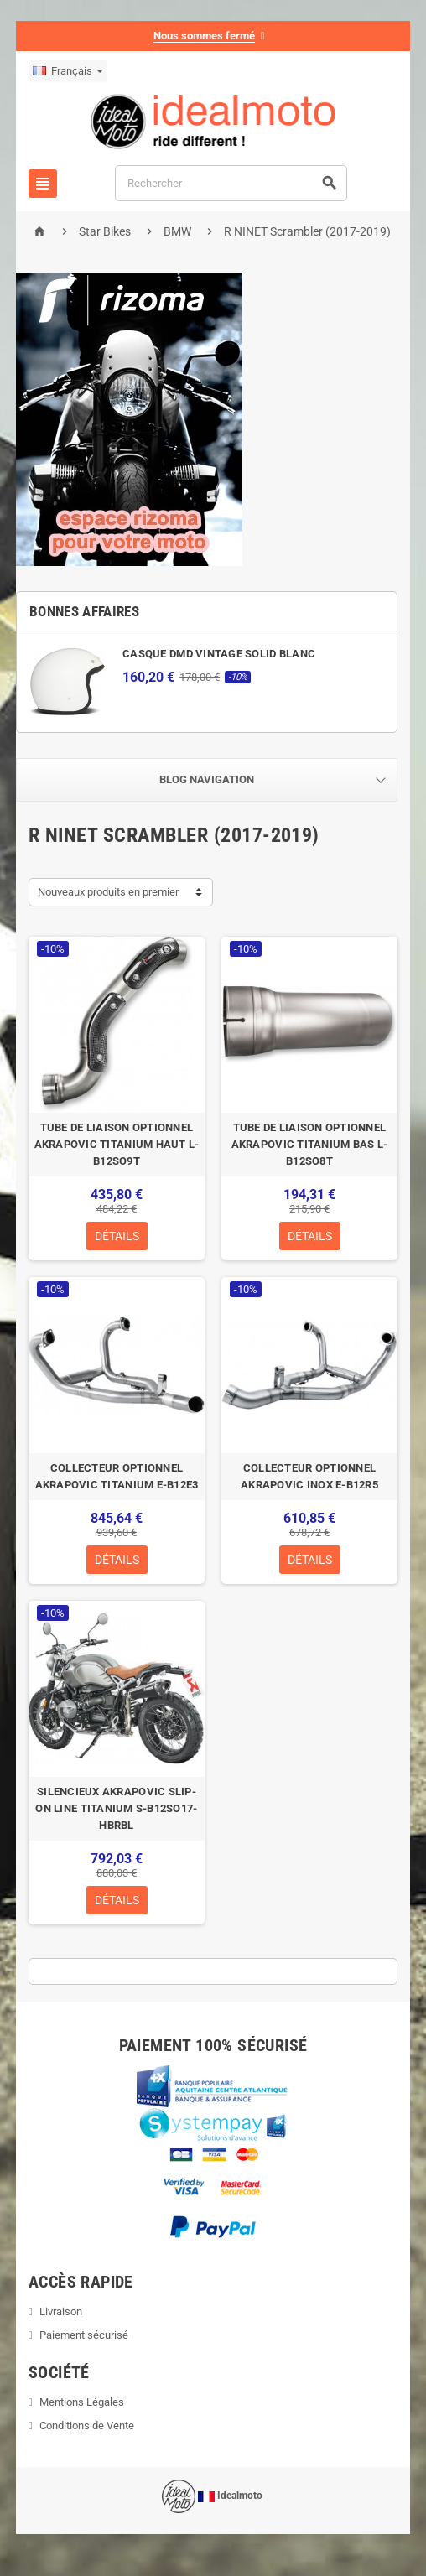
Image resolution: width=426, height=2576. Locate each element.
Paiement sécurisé (83, 2335)
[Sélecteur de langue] (68, 71)
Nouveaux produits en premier (108, 892)
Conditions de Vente (86, 2425)
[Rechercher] (231, 183)
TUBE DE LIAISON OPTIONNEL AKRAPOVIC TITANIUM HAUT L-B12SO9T (117, 1144)
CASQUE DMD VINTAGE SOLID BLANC (218, 653)
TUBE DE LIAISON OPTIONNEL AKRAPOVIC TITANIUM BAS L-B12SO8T (309, 1144)
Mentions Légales (81, 2402)
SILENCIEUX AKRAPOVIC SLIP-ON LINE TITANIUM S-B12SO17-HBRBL (116, 1808)
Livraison (60, 2311)
